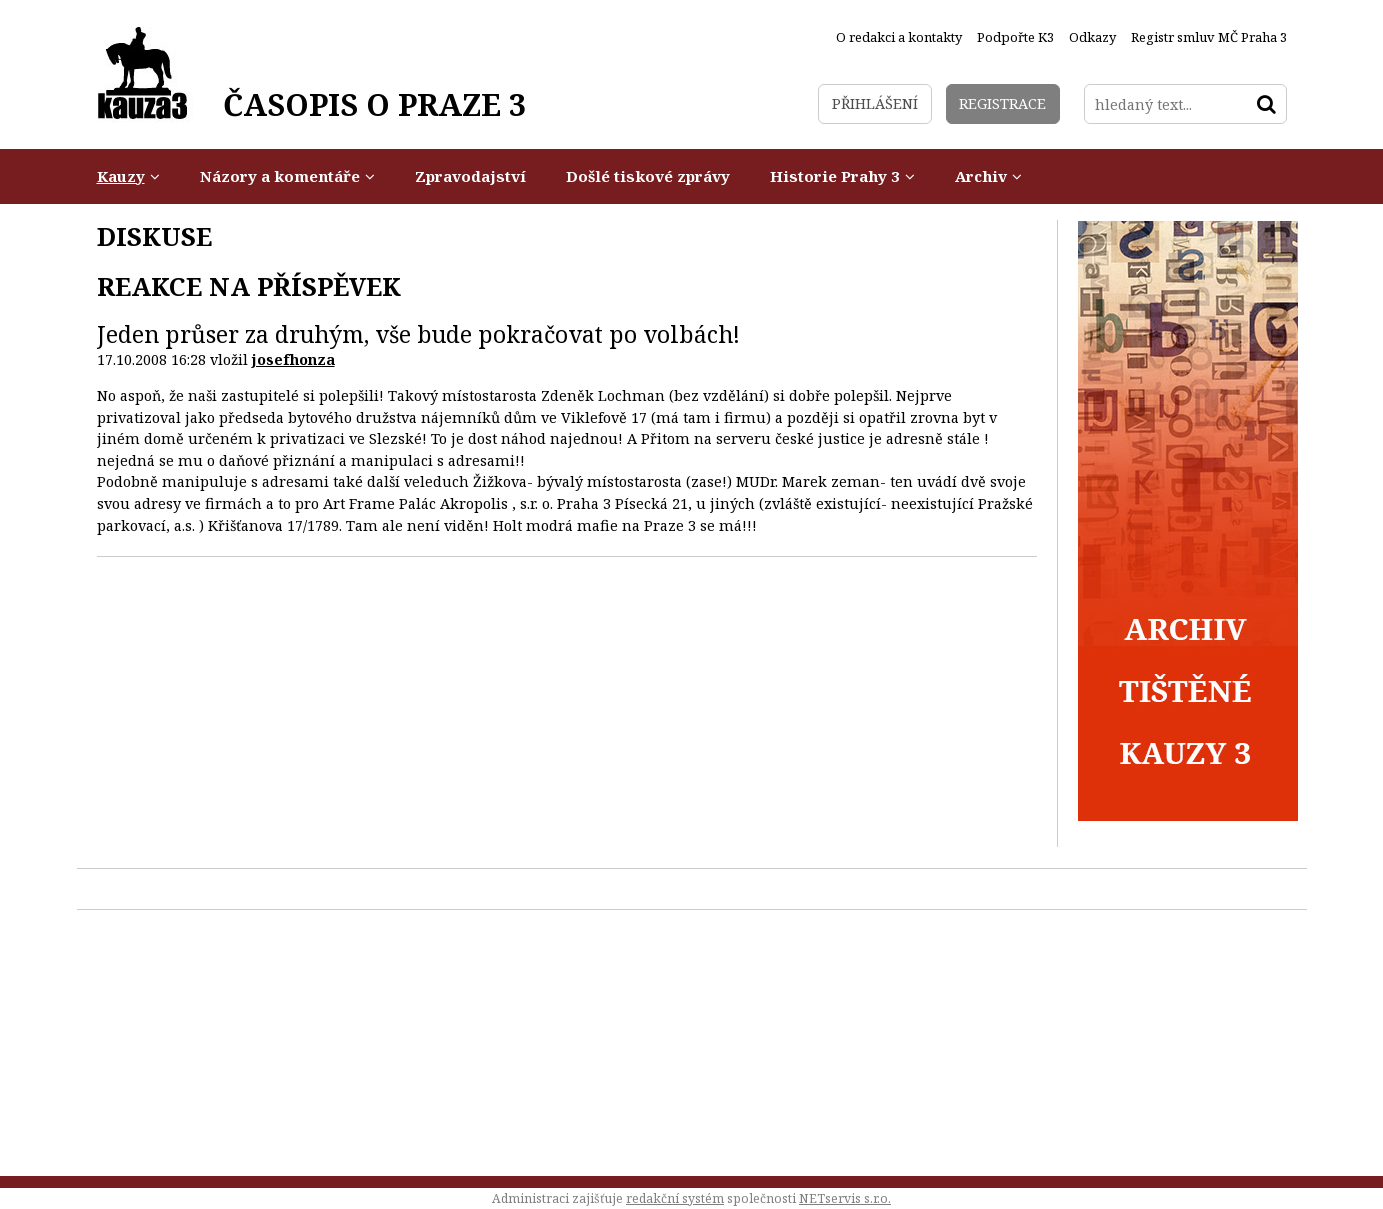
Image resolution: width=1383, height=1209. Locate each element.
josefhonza (293, 359)
